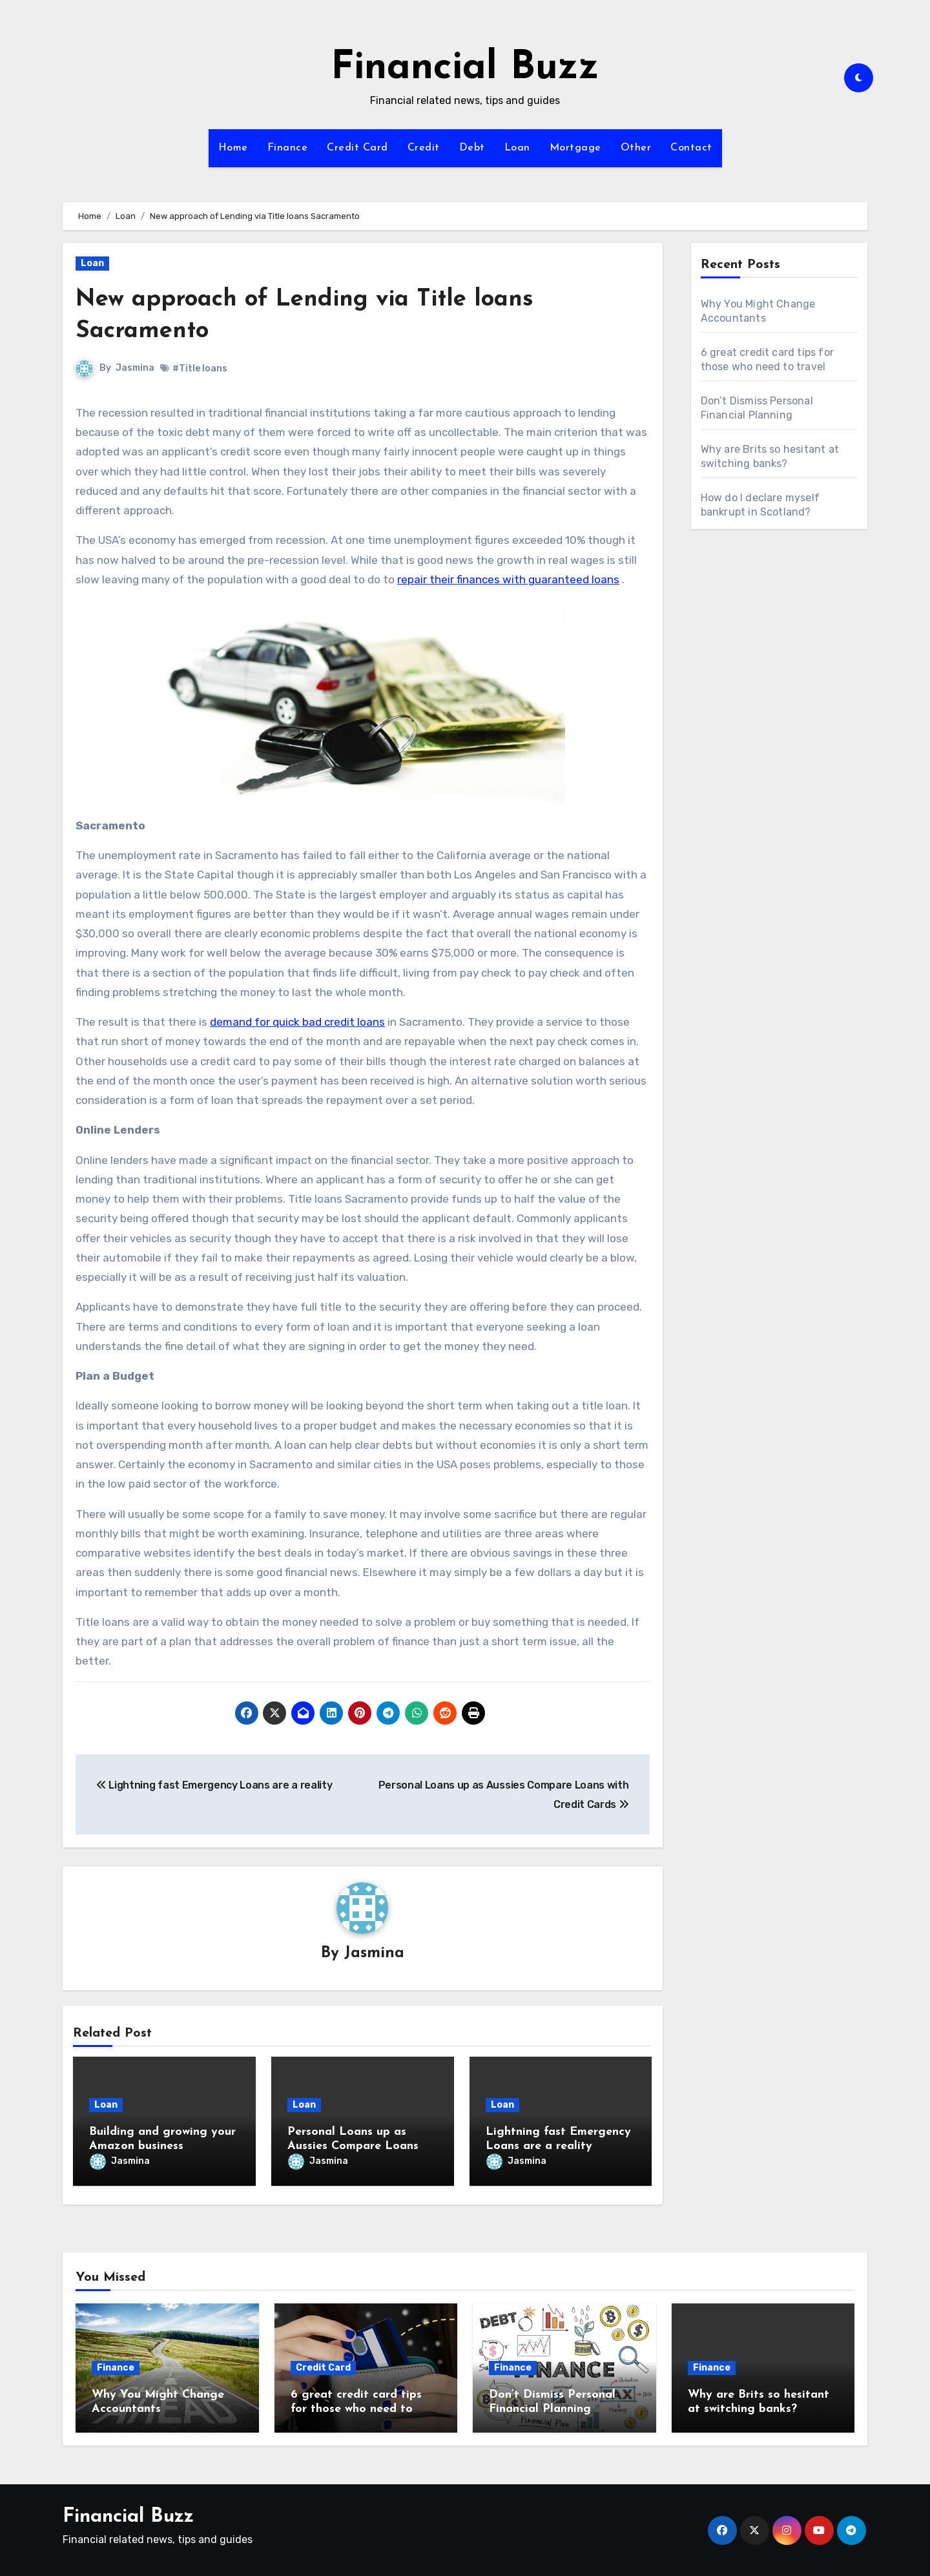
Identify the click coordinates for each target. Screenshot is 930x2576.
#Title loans (199, 368)
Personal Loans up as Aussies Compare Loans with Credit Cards (352, 2146)
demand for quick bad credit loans (297, 1021)
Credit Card (357, 148)
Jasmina (135, 367)
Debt (472, 148)
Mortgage (575, 148)
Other (636, 148)
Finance (287, 148)
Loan (517, 148)
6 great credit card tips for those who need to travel (356, 2406)
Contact (691, 148)
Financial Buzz (465, 68)
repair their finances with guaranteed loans (508, 579)
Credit (424, 148)
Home (233, 148)
